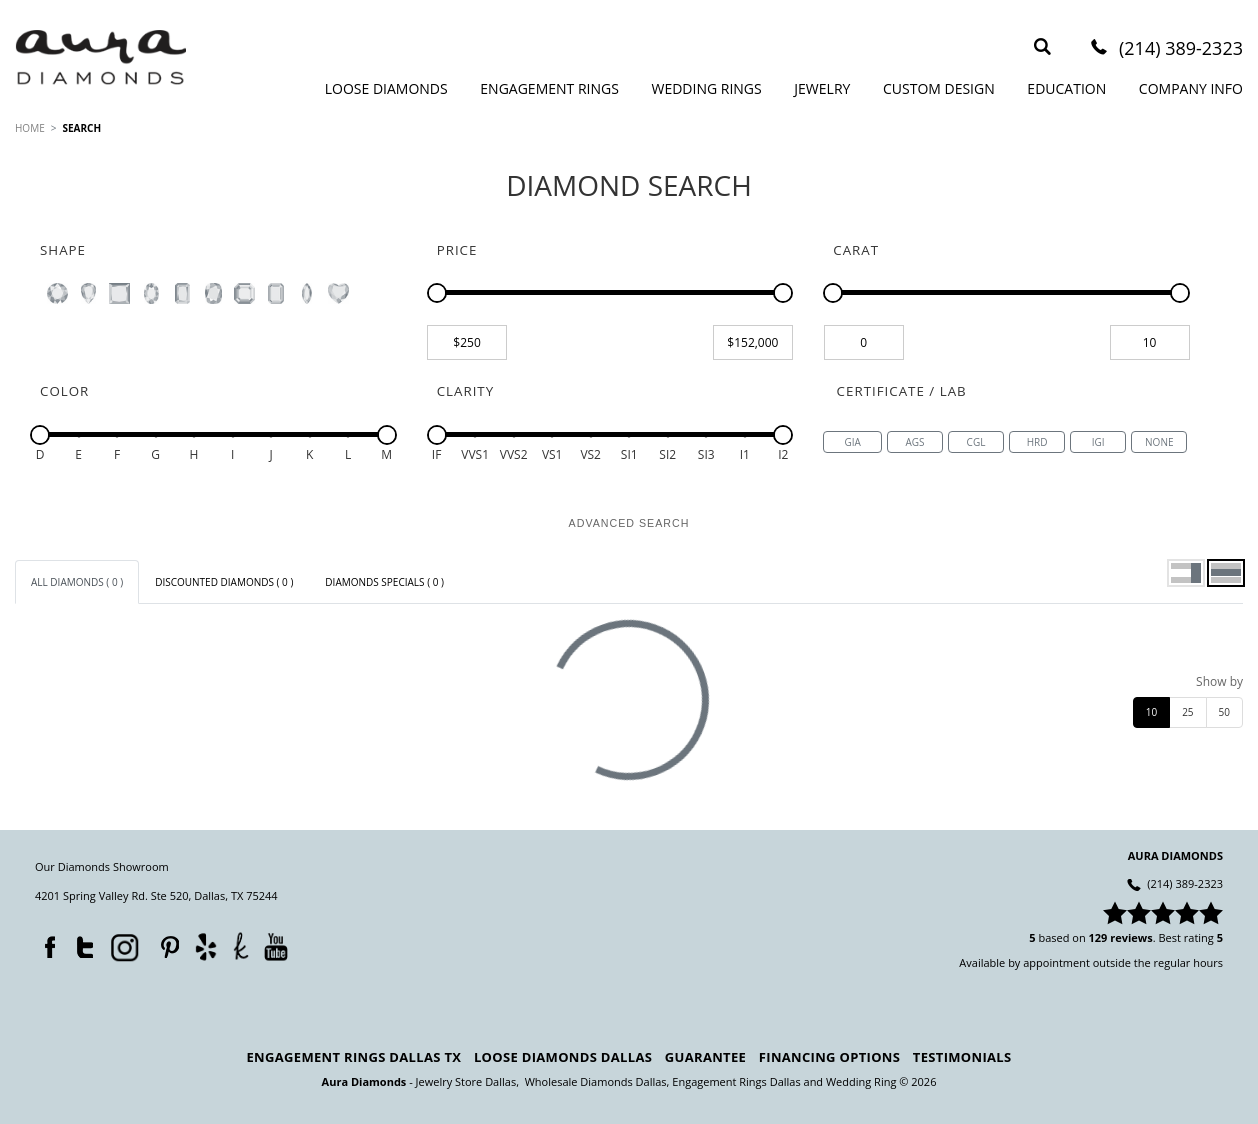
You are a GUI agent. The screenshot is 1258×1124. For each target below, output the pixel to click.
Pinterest (165, 943)
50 (1224, 712)
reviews (1131, 937)
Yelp (205, 946)
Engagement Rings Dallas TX (354, 1057)
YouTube (275, 946)
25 (1187, 712)
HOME (30, 128)
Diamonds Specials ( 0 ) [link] (384, 582)
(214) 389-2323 (1181, 49)
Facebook (45, 943)
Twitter (80, 943)
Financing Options (829, 1057)
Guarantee (705, 1057)
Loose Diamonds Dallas (563, 1057)
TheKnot (241, 946)
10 (1151, 712)
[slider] (437, 293)
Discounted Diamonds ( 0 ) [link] (224, 582)
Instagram (123, 946)
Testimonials (962, 1057)
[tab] (77, 582)
